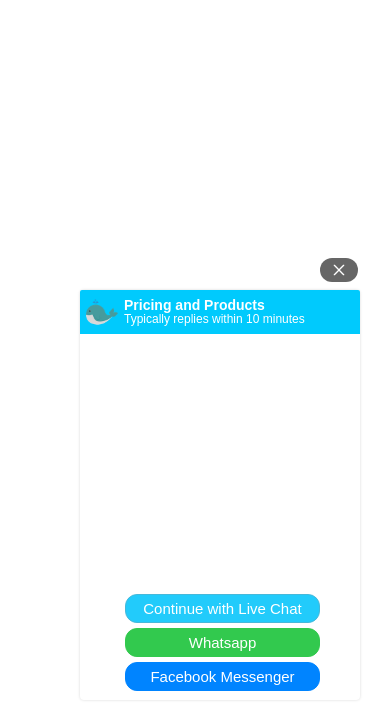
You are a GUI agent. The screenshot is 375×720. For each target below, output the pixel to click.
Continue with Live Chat (222, 608)
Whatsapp (223, 642)
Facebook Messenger (222, 676)
